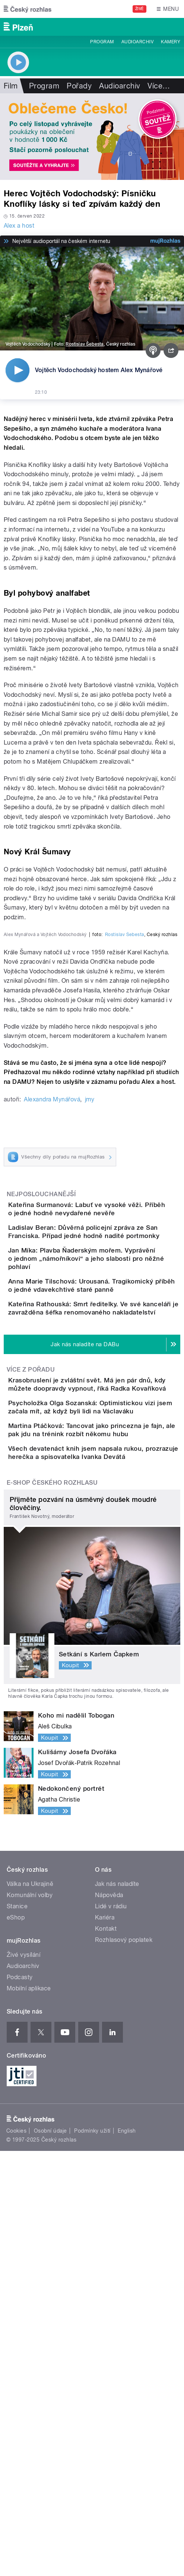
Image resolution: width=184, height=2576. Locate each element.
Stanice (17, 2331)
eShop (16, 2342)
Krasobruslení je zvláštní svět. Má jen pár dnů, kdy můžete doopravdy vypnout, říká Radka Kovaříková (102, 1761)
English (127, 2555)
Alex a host (19, 225)
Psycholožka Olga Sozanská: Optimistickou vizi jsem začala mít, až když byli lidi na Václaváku (105, 1797)
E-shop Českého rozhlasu (52, 1907)
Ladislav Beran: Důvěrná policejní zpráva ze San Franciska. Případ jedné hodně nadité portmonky (106, 1565)
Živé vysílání (23, 2379)
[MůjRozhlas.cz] (165, 241)
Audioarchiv (137, 41)
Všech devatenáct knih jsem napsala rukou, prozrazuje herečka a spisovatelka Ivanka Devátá (106, 1869)
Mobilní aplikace (29, 2413)
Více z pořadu (31, 1742)
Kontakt (106, 2353)
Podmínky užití (92, 2555)
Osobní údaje (50, 2555)
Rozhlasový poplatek (123, 2364)
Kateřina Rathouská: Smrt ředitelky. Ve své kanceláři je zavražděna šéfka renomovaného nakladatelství (108, 1672)
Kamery (170, 41)
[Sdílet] (171, 350)
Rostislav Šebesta (85, 344)
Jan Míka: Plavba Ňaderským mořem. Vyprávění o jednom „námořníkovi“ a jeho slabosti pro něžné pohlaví (102, 1600)
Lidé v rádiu (111, 2331)
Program (102, 41)
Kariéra (104, 2342)
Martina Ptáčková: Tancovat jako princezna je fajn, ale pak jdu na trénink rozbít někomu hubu (108, 1833)
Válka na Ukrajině (30, 2309)
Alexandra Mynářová (52, 1415)
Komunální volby (30, 2320)
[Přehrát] (17, 370)
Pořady (79, 85)
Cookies (16, 2555)
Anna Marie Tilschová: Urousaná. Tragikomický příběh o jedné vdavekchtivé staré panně (103, 1636)
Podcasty (20, 2402)
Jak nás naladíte (117, 2309)
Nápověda (109, 2320)
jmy (90, 1415)
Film (11, 85)
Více (158, 85)
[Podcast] (153, 350)
